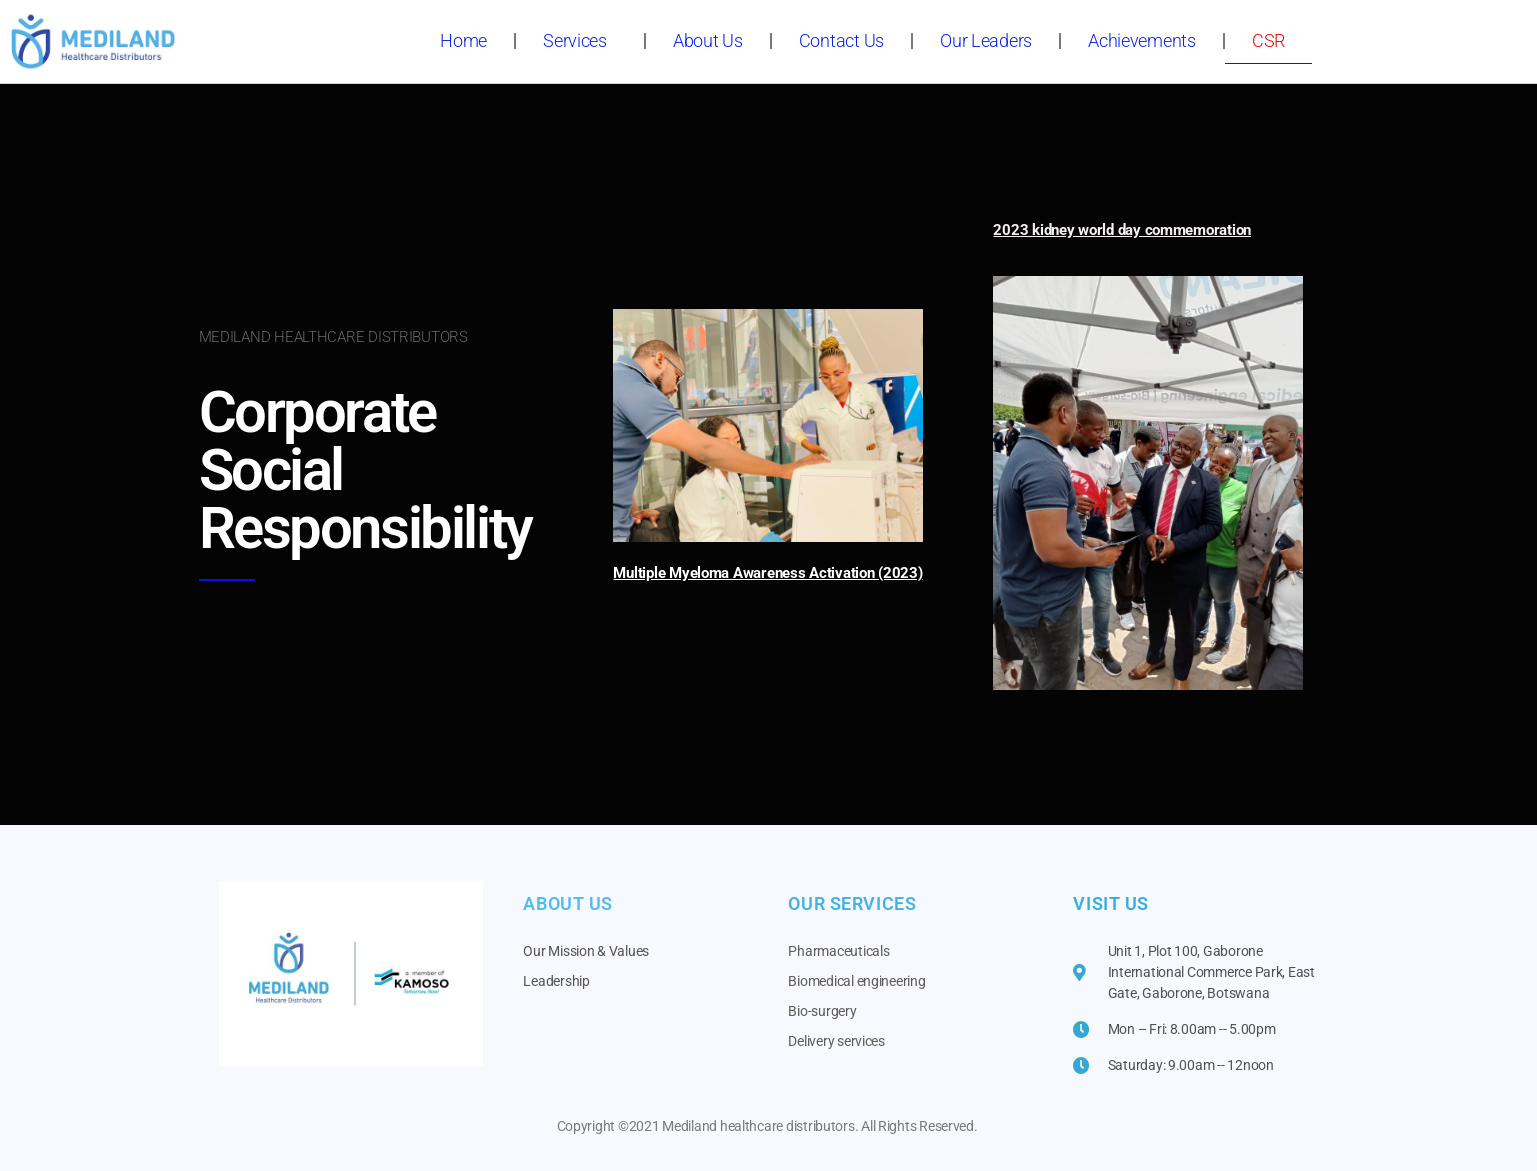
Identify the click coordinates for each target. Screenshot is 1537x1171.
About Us (708, 40)
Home (463, 40)
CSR (1268, 40)
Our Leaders (986, 40)
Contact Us (841, 40)
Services (580, 40)
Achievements (1142, 40)
